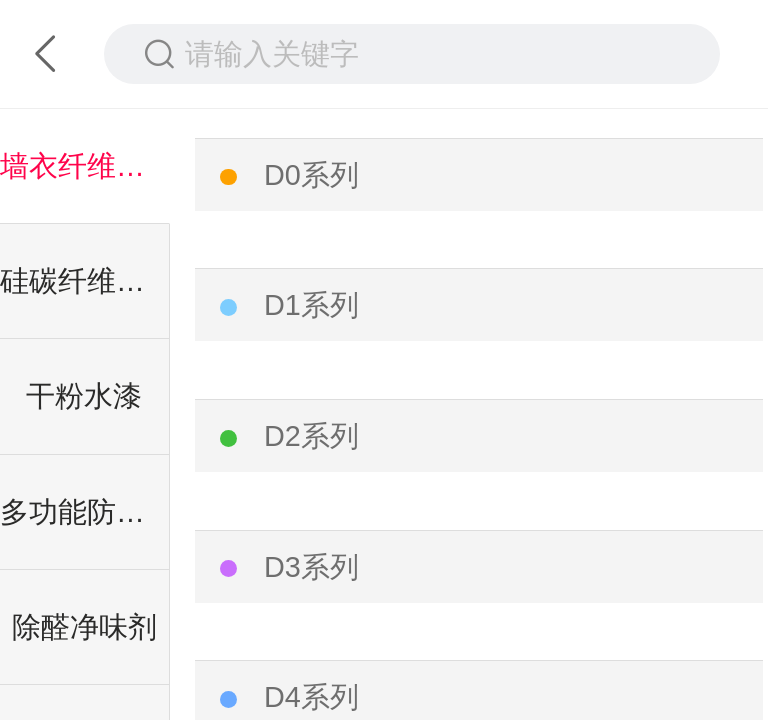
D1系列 (311, 305)
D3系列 (311, 567)
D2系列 (311, 436)
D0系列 (311, 175)
